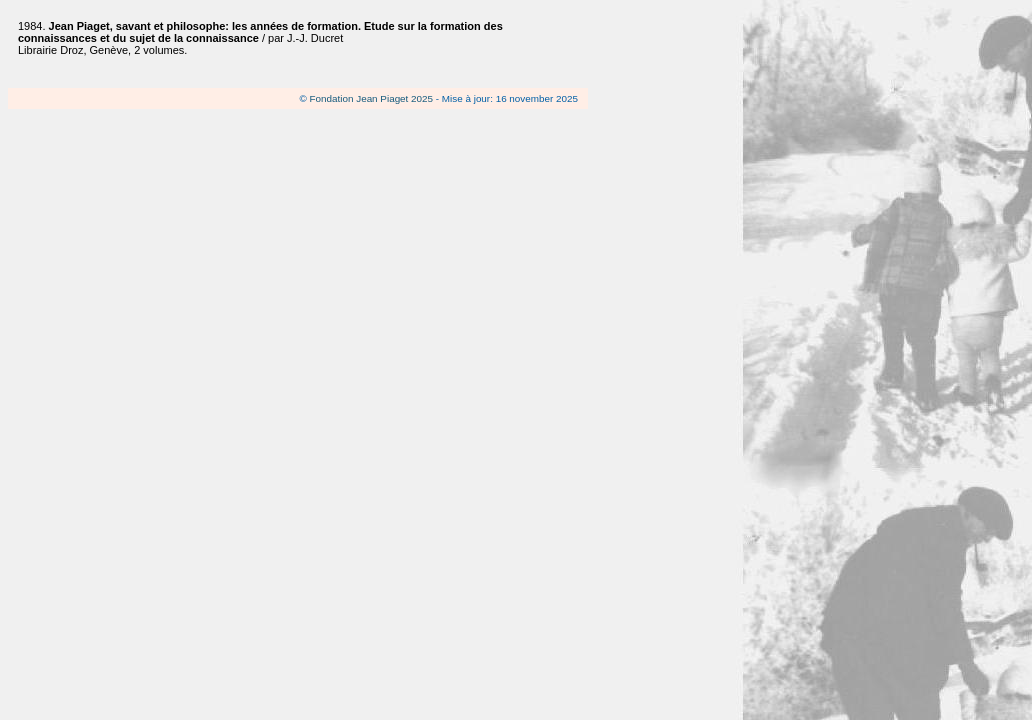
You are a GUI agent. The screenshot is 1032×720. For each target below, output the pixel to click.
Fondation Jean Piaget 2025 (372, 98)
